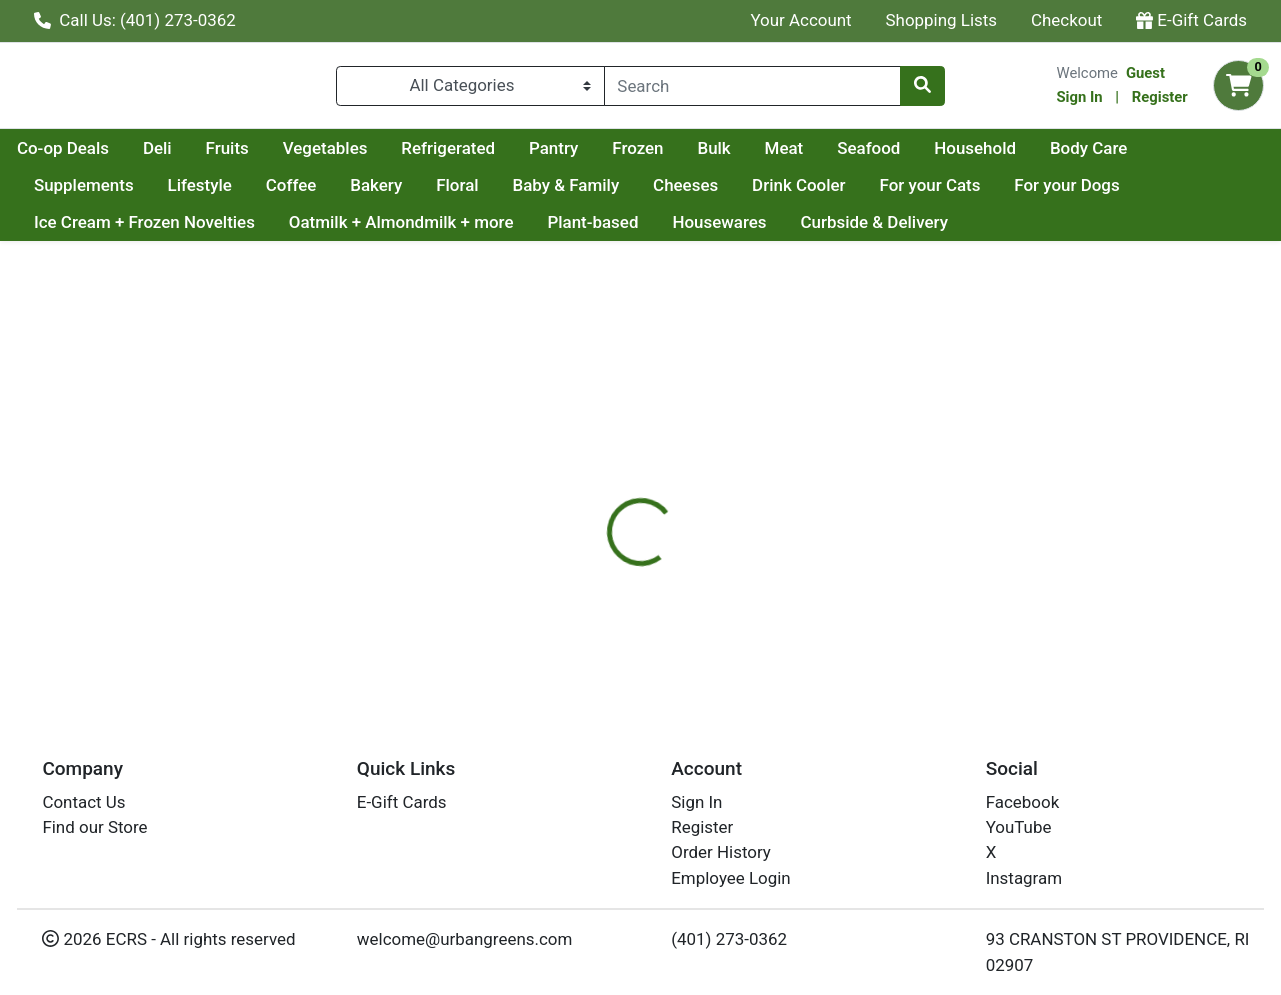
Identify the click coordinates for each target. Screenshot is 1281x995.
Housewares (719, 231)
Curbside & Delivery (873, 231)
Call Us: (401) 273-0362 (135, 20)
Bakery (488, 193)
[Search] (753, 90)
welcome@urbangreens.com (465, 939)
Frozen (827, 156)
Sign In (1079, 101)
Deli (347, 156)
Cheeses (796, 193)
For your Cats (1041, 193)
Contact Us (83, 802)
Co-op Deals (253, 156)
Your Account (800, 20)
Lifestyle (311, 193)
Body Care (72, 193)
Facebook (1023, 802)
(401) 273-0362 (729, 939)
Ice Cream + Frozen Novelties (144, 231)
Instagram (1024, 878)
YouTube (1019, 827)
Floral (569, 193)
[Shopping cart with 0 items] (1238, 90)
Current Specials (96, 156)
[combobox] (753, 90)
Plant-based (592, 231)
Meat (974, 156)
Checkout (1066, 20)
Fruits (417, 156)
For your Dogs (1178, 193)
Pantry (743, 156)
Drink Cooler (910, 193)
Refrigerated (638, 156)
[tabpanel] (907, 567)
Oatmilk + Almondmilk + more (401, 231)
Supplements (195, 193)
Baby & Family (677, 193)
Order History (721, 852)
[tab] (590, 479)
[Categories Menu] (470, 90)
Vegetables (515, 156)
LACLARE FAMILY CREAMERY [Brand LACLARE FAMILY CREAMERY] (845, 559)
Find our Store (94, 827)
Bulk (903, 156)
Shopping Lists (942, 20)
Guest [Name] (1145, 77)
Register (1160, 101)
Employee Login (730, 878)
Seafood (1058, 156)
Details (590, 479)
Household (1165, 156)
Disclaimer (684, 479)
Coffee (402, 193)
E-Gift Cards (1191, 20)
